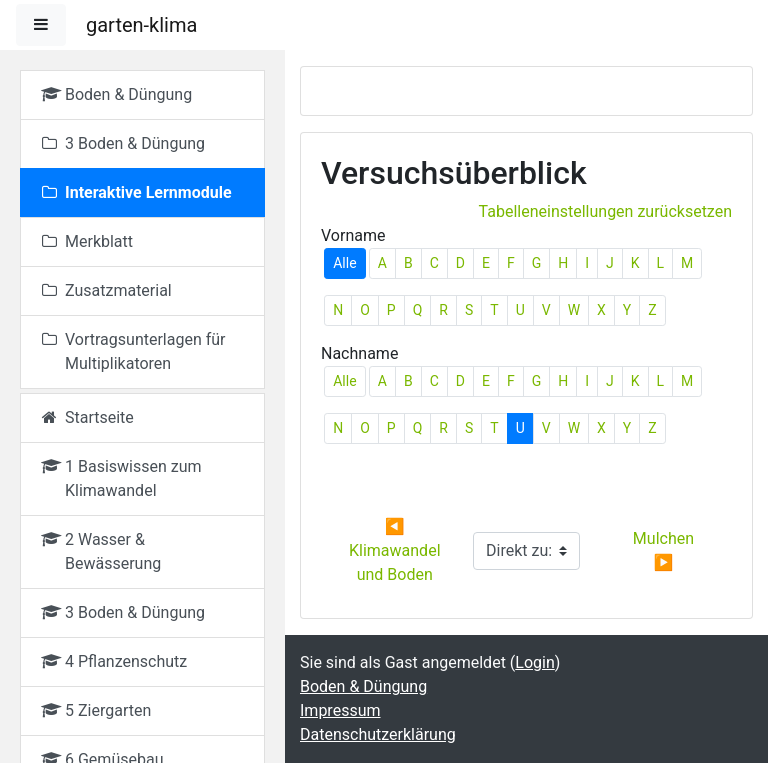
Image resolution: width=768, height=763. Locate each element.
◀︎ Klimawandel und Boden (396, 550)
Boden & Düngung (363, 686)
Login (534, 662)
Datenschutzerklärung (378, 734)
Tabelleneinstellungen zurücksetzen (605, 211)
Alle (344, 263)
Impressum (340, 710)
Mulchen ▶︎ (665, 550)
